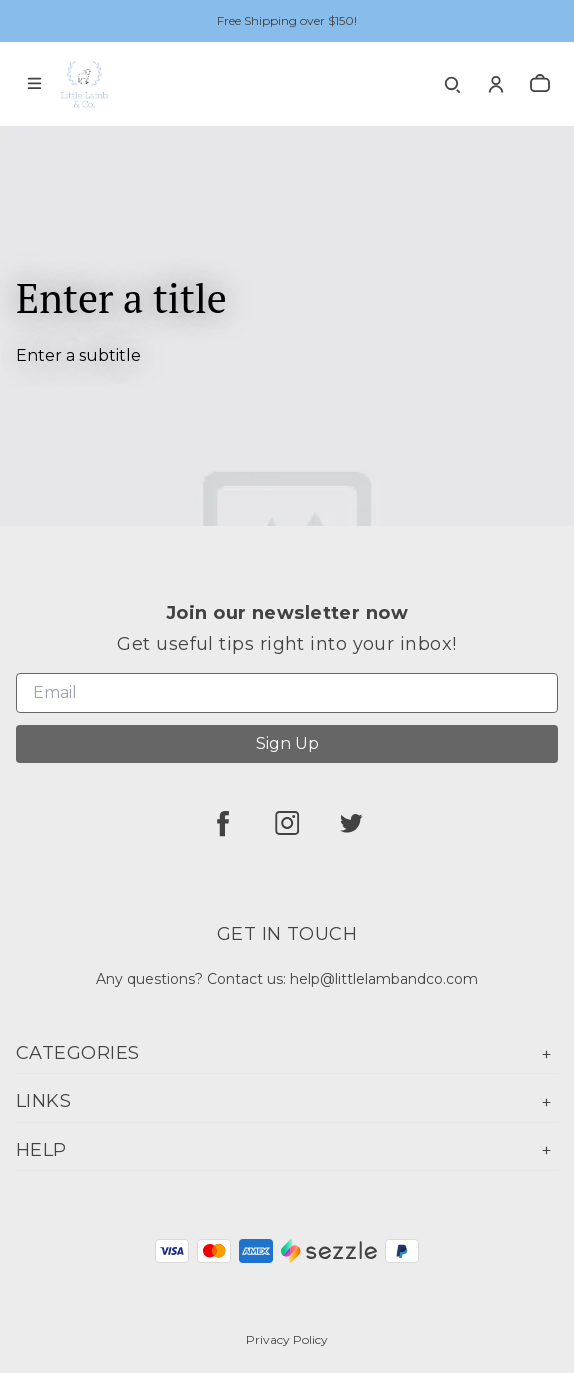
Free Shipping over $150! (287, 20)
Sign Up (287, 743)
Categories (287, 1053)
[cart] (540, 84)
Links (287, 1101)
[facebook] (223, 823)
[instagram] (287, 823)
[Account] (496, 84)
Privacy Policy (287, 1339)
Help (287, 1150)
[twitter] (351, 823)
